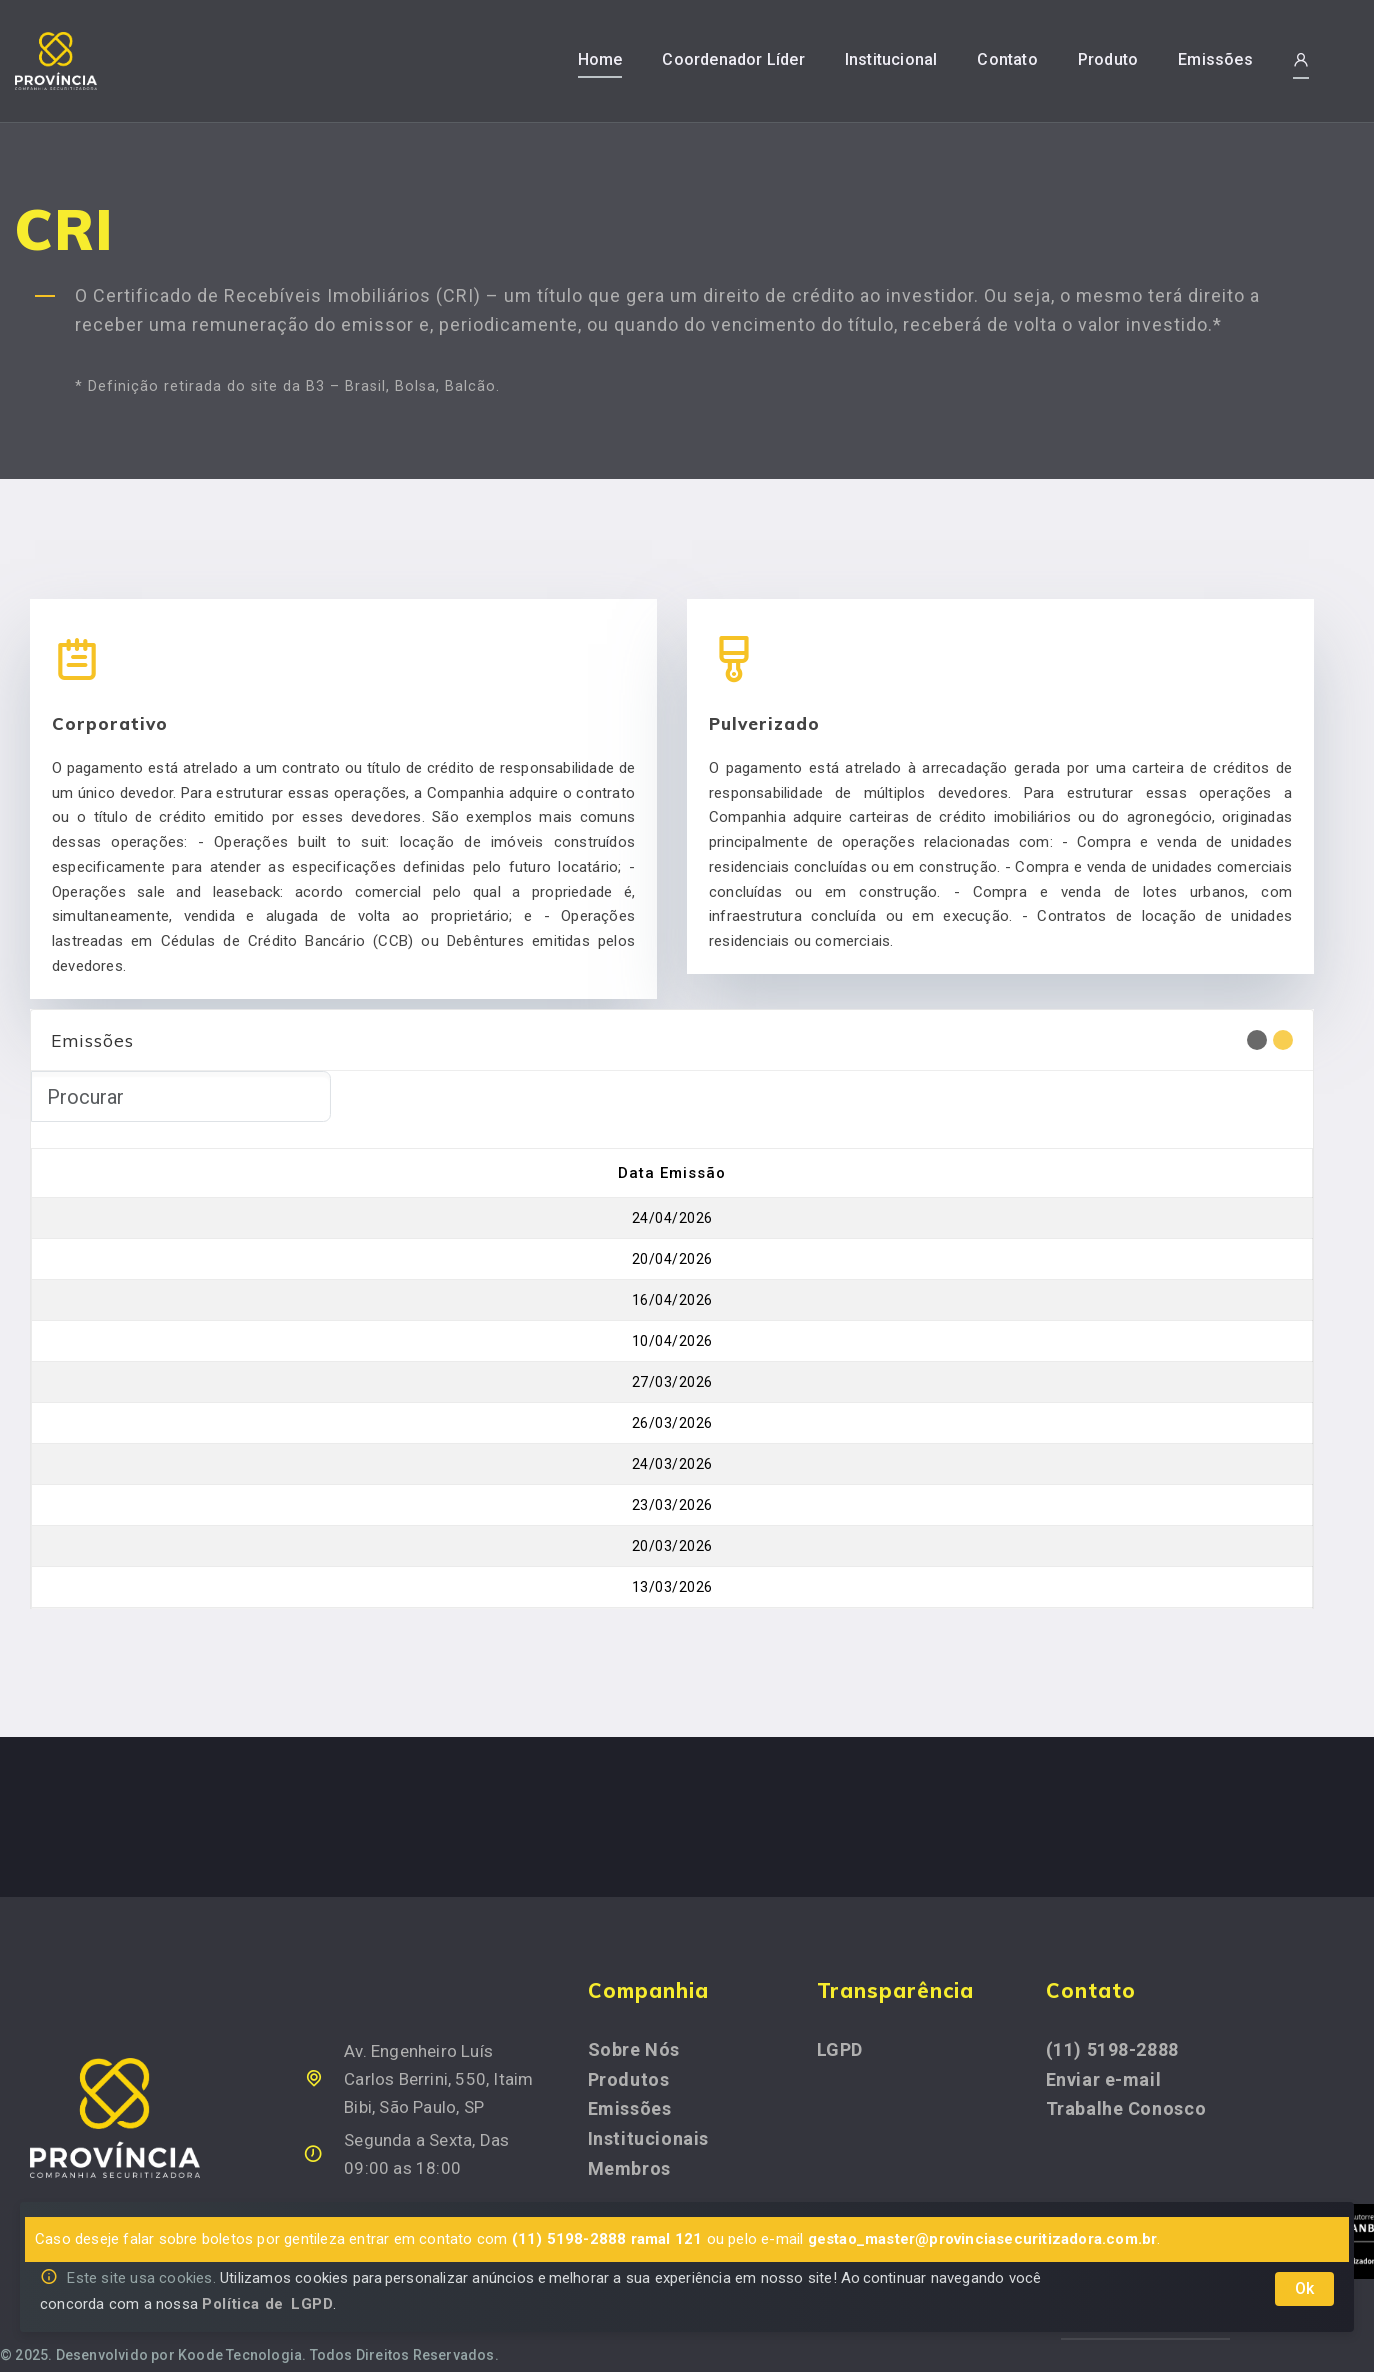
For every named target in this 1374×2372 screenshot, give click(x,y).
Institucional (891, 59)
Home (600, 59)
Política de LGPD (267, 2304)
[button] (1301, 60)
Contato (1007, 59)
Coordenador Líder (733, 59)
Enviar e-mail (1104, 2054)
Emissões (1215, 59)
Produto (1108, 59)
